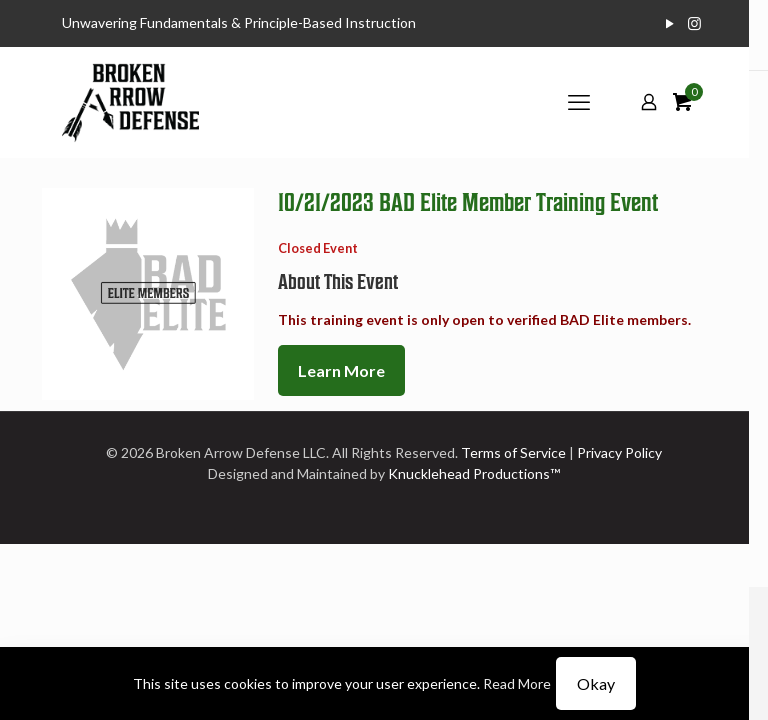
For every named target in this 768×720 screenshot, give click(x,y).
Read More (517, 683)
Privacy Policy (619, 452)
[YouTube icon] (669, 23)
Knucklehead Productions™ (474, 473)
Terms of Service (513, 452)
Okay (596, 683)
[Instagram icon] (694, 23)
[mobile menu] (579, 102)
